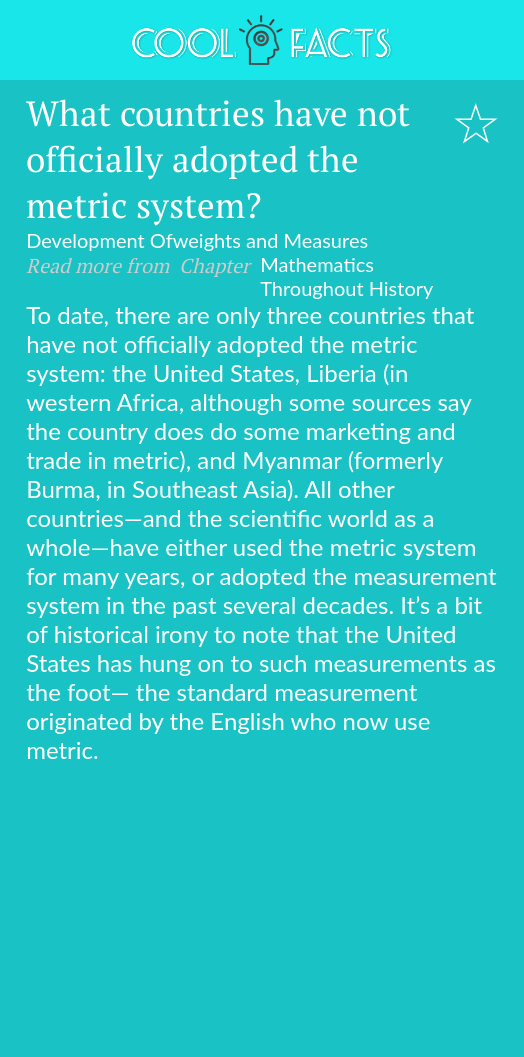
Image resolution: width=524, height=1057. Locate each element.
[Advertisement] (262, 914)
